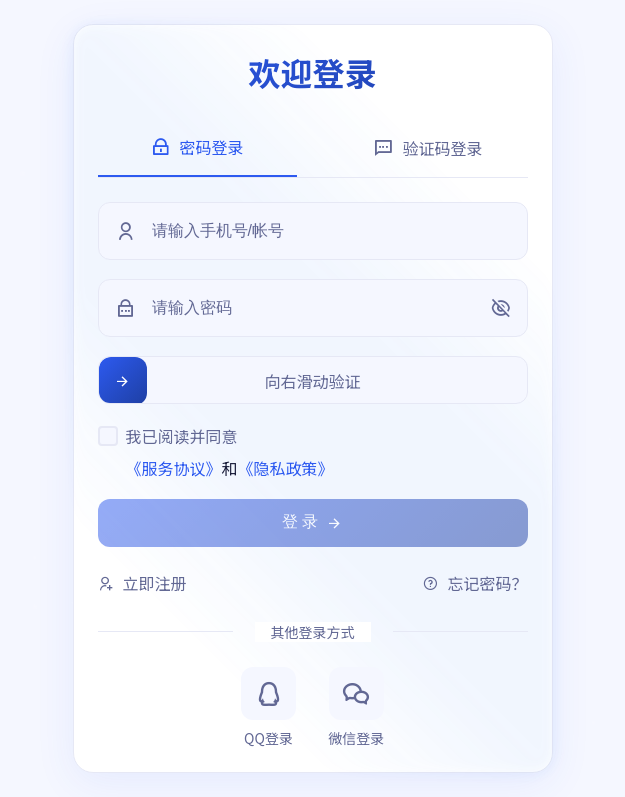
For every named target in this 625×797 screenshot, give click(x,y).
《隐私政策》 (286, 468)
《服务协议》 (174, 468)
